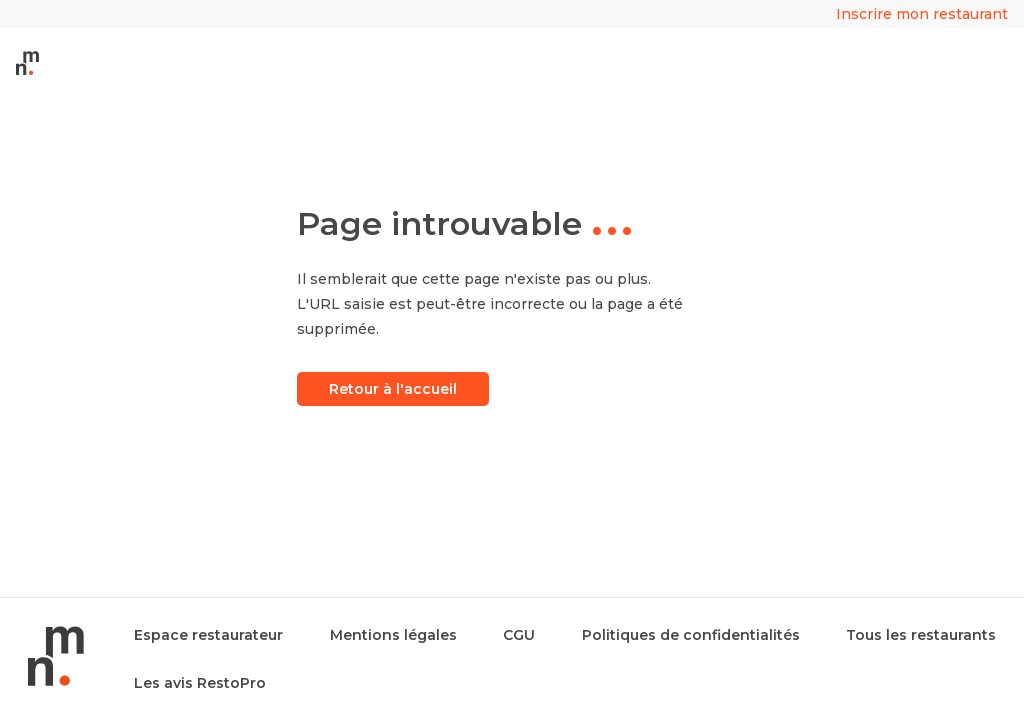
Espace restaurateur (208, 635)
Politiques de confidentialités (691, 635)
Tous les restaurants (921, 635)
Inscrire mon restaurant (922, 14)
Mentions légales (393, 635)
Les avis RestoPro (200, 683)
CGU (519, 635)
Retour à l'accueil (393, 389)
